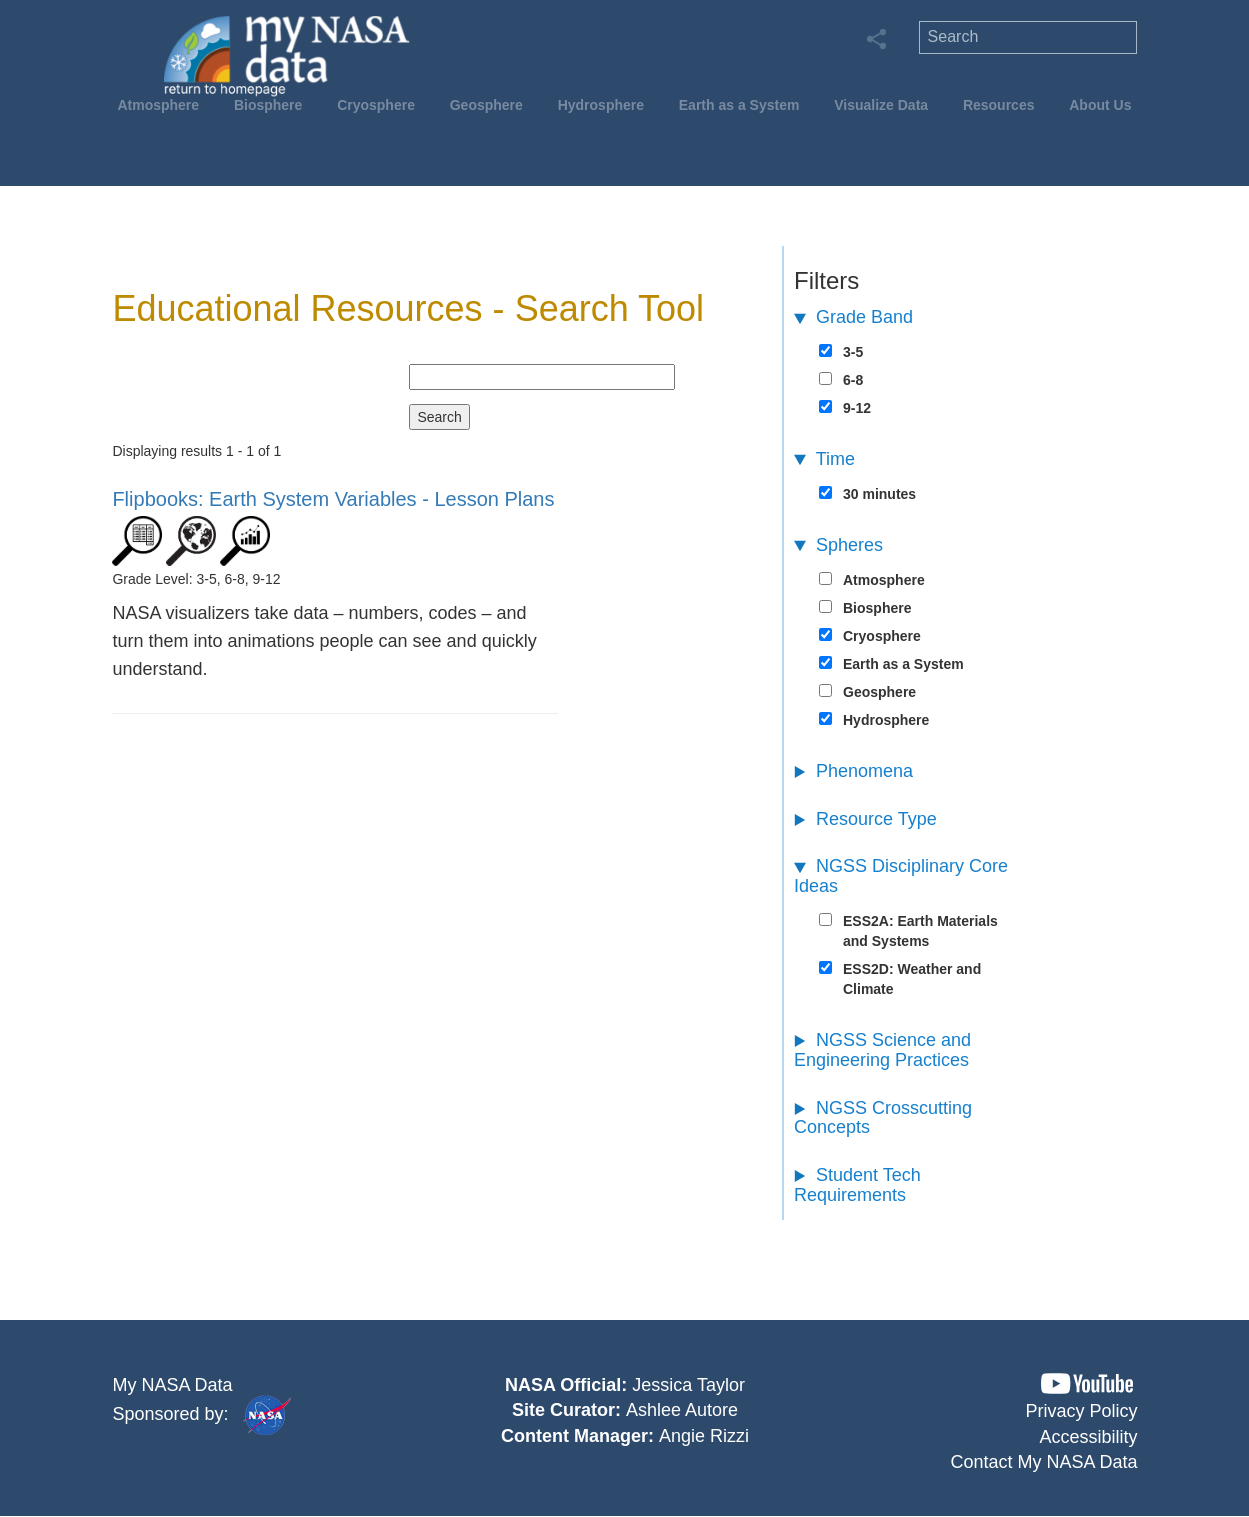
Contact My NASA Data (1044, 1462)
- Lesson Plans (333, 499)
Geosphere (486, 105)
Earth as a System (739, 105)
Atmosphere (158, 105)
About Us (1100, 105)
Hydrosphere (601, 105)
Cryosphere (376, 105)
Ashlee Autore (682, 1410)
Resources (999, 105)
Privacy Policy (1082, 1411)
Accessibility (1089, 1437)
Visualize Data (881, 105)
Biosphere (268, 105)
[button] (1087, 1383)
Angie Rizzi (704, 1436)
